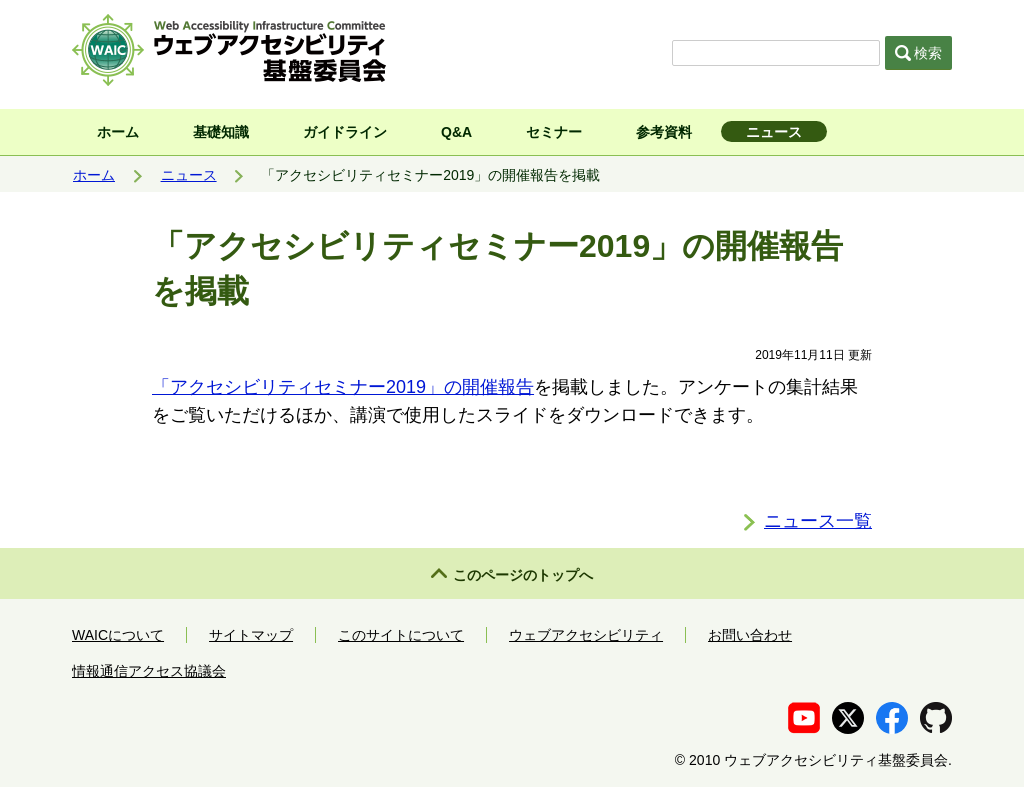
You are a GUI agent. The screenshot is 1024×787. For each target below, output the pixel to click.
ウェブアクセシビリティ (586, 635)
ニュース (774, 132)
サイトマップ (251, 635)
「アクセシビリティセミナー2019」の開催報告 (343, 387)
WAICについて (118, 635)
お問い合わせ (750, 635)
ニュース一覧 (818, 521)
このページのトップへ (523, 575)
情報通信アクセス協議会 (149, 671)
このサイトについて (401, 635)
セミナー (554, 132)
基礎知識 (221, 132)
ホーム (118, 132)
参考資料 (664, 132)
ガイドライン (345, 132)
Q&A (456, 132)
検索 (919, 53)
